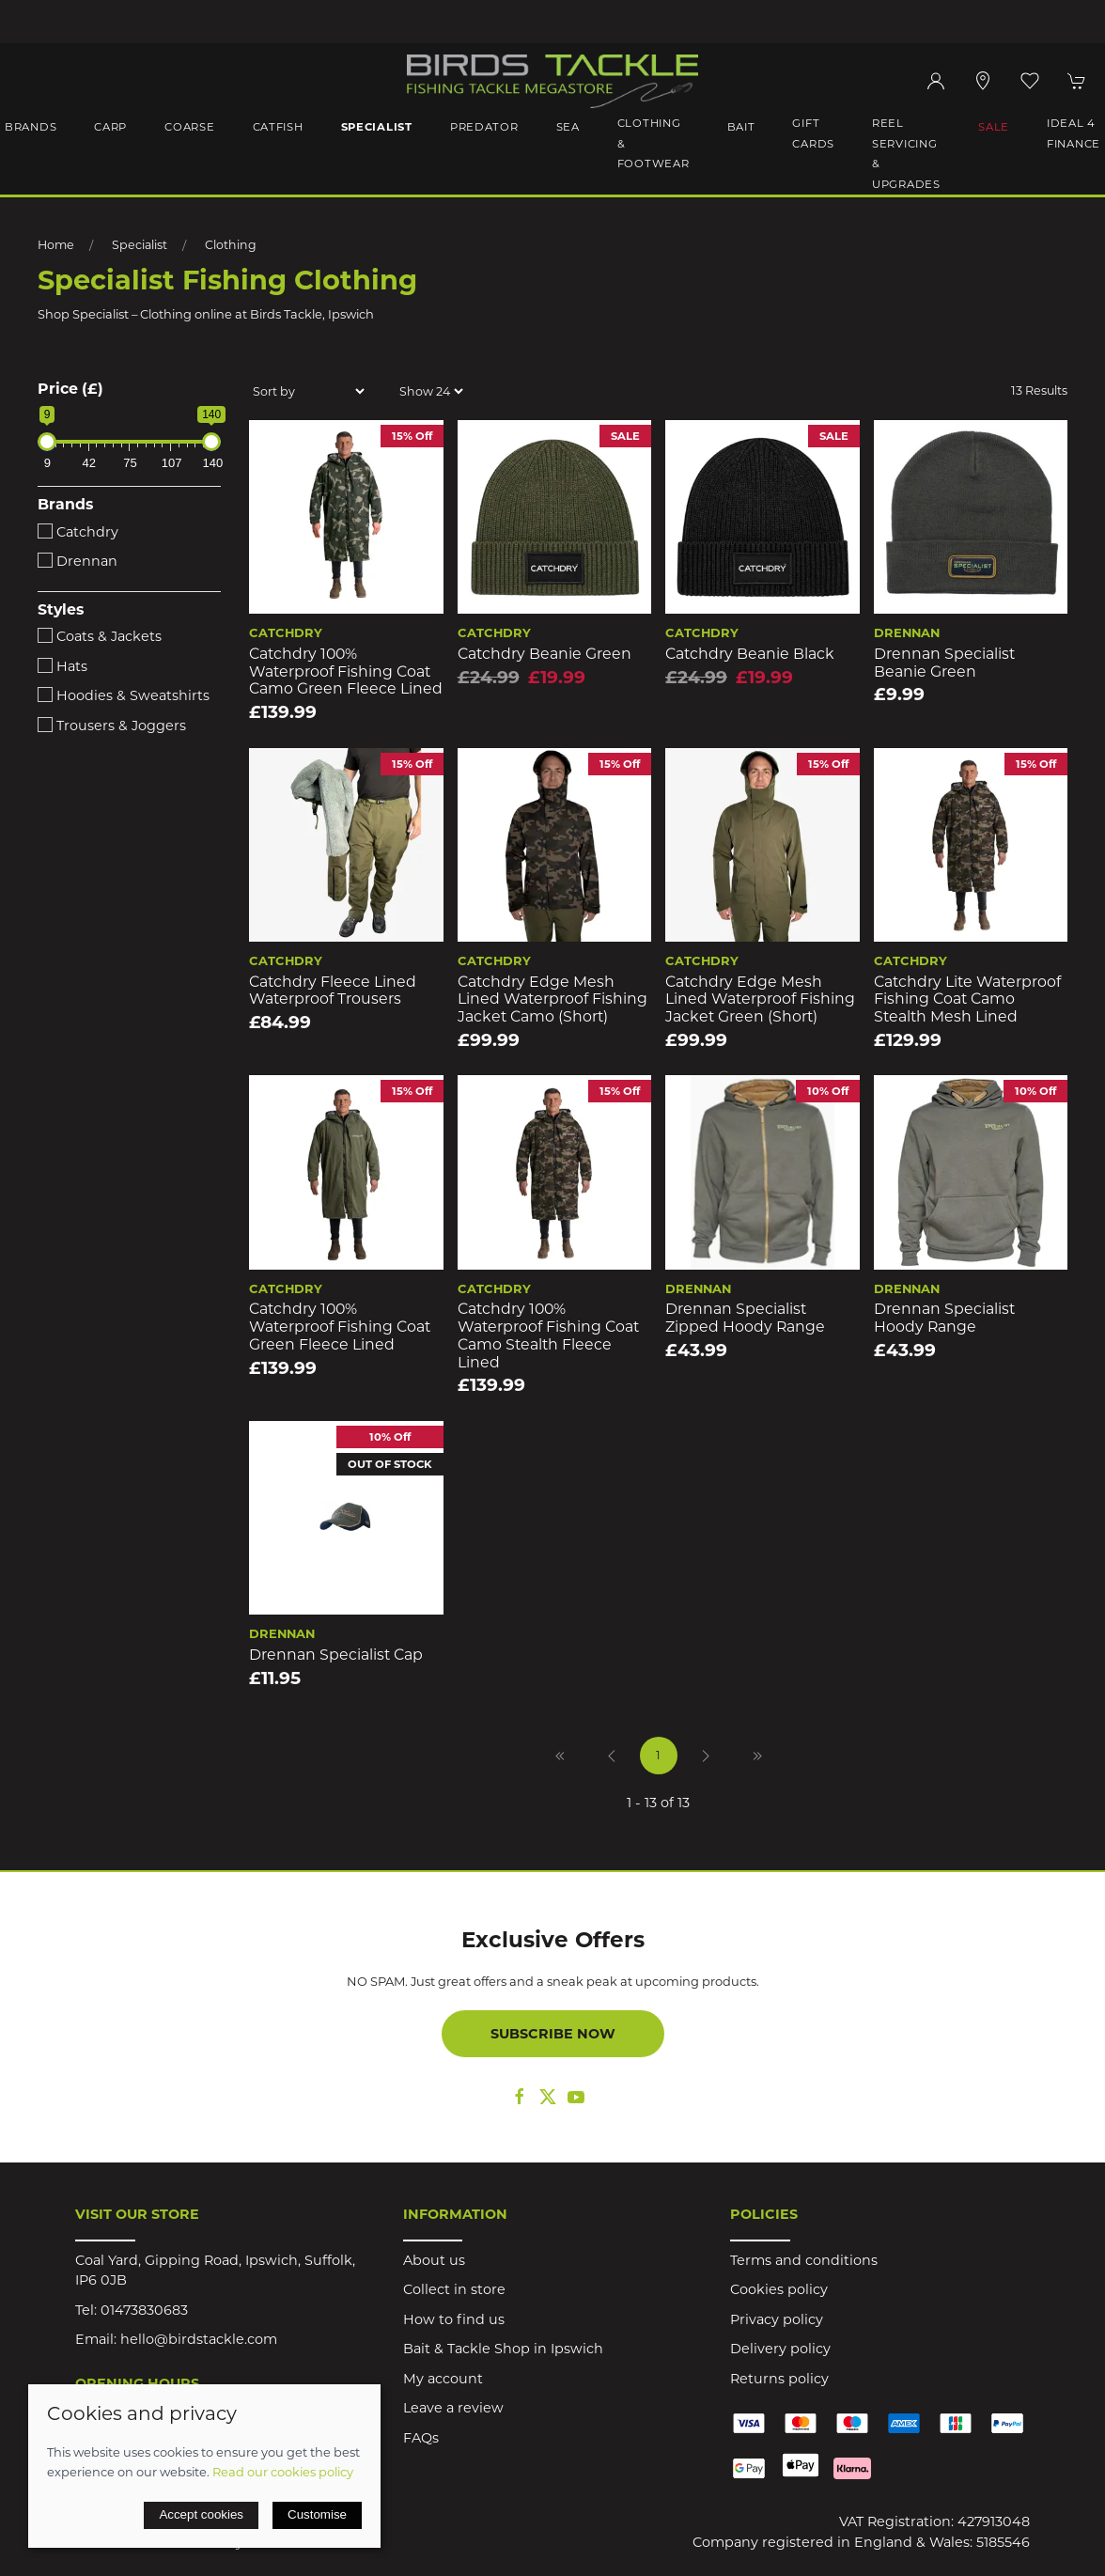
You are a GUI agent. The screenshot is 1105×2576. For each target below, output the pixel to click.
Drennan (77, 561)
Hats (62, 666)
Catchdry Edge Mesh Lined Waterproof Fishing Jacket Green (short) (760, 999)
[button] (1029, 81)
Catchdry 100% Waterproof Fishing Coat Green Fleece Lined (339, 1326)
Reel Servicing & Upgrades (906, 154)
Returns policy (779, 2378)
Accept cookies (201, 2514)
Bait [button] (741, 126)
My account (443, 2378)
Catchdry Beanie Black (749, 654)
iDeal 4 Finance (1073, 133)
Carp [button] (110, 126)
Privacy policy (776, 2319)
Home (56, 245)
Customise (317, 2514)
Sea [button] (568, 126)
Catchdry (78, 531)
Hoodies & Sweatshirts (124, 695)
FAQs (421, 2437)
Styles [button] (61, 609)
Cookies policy (779, 2289)
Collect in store (454, 2289)
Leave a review (453, 2407)
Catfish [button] (278, 126)
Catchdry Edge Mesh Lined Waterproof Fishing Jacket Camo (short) (552, 999)
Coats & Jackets (100, 636)
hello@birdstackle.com (198, 2339)
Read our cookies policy (282, 2471)
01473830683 (144, 2310)
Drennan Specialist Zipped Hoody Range (745, 1317)
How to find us (454, 2319)
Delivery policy (780, 2348)
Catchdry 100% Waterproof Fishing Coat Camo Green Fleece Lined (346, 671)
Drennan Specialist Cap (336, 1654)
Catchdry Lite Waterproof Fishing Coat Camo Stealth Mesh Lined (967, 999)
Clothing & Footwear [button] (653, 143)
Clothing (231, 245)
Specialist (139, 245)
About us (434, 2260)
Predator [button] (484, 126)
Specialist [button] (376, 126)
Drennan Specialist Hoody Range (944, 1317)
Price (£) (70, 389)
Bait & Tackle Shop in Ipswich (503, 2348)
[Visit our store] (982, 81)
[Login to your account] (935, 81)
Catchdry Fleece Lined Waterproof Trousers (332, 990)
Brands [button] (30, 126)
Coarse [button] (189, 126)
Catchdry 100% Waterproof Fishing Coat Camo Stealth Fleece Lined (548, 1335)
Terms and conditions (804, 2260)
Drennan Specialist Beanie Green (944, 662)
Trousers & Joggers (112, 725)
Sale (993, 126)
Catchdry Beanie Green (544, 654)
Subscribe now (552, 2033)
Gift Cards (813, 133)
